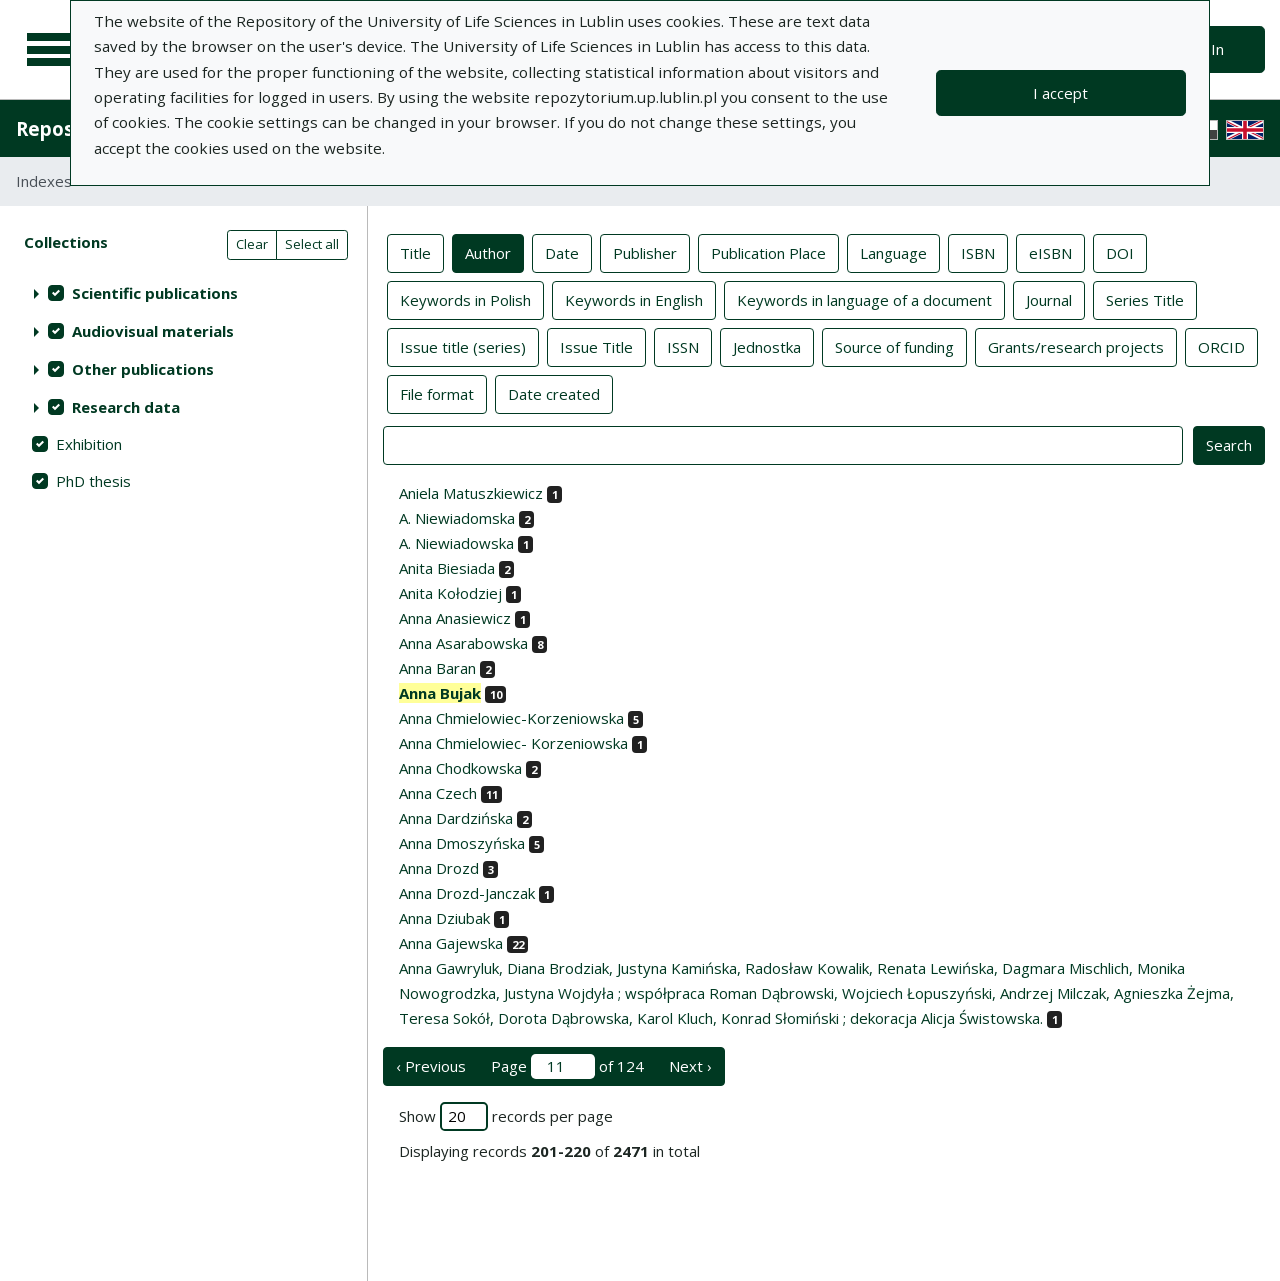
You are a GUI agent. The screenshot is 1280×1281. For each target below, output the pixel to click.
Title (415, 252)
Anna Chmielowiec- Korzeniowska (513, 743)
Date (562, 252)
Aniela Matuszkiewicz (471, 493)
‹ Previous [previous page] (431, 1066)
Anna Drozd (439, 868)
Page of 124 (567, 1066)
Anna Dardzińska (456, 818)
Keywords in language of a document (864, 299)
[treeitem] (183, 293)
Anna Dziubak (444, 918)
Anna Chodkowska (460, 768)
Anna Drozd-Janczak (467, 893)
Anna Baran (437, 668)
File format (437, 393)
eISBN (1050, 252)
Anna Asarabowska (463, 643)
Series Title (1145, 299)
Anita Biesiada (447, 568)
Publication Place (768, 252)
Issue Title (596, 346)
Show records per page (506, 1116)
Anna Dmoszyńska (462, 843)
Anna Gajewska (451, 943)
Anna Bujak (440, 693)
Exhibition (89, 444)
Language (893, 252)
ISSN (683, 346)
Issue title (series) (463, 346)
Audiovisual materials (153, 331)
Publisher (645, 252)
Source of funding (894, 346)
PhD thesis (93, 481)
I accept (1060, 93)
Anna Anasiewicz (455, 618)
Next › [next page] (690, 1066)
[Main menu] (52, 50)
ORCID (1221, 346)
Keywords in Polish (465, 299)
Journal (1049, 299)
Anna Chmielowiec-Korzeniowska (511, 718)
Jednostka (767, 346)
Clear (252, 244)
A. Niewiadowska (456, 543)
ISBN (978, 252)
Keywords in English (634, 299)
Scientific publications (155, 293)
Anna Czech (438, 793)
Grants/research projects (1076, 346)
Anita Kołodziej (450, 593)
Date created (554, 393)
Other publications (143, 369)
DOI (1120, 252)
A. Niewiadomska (457, 518)
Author (488, 252)
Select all (312, 244)
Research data (126, 407)
